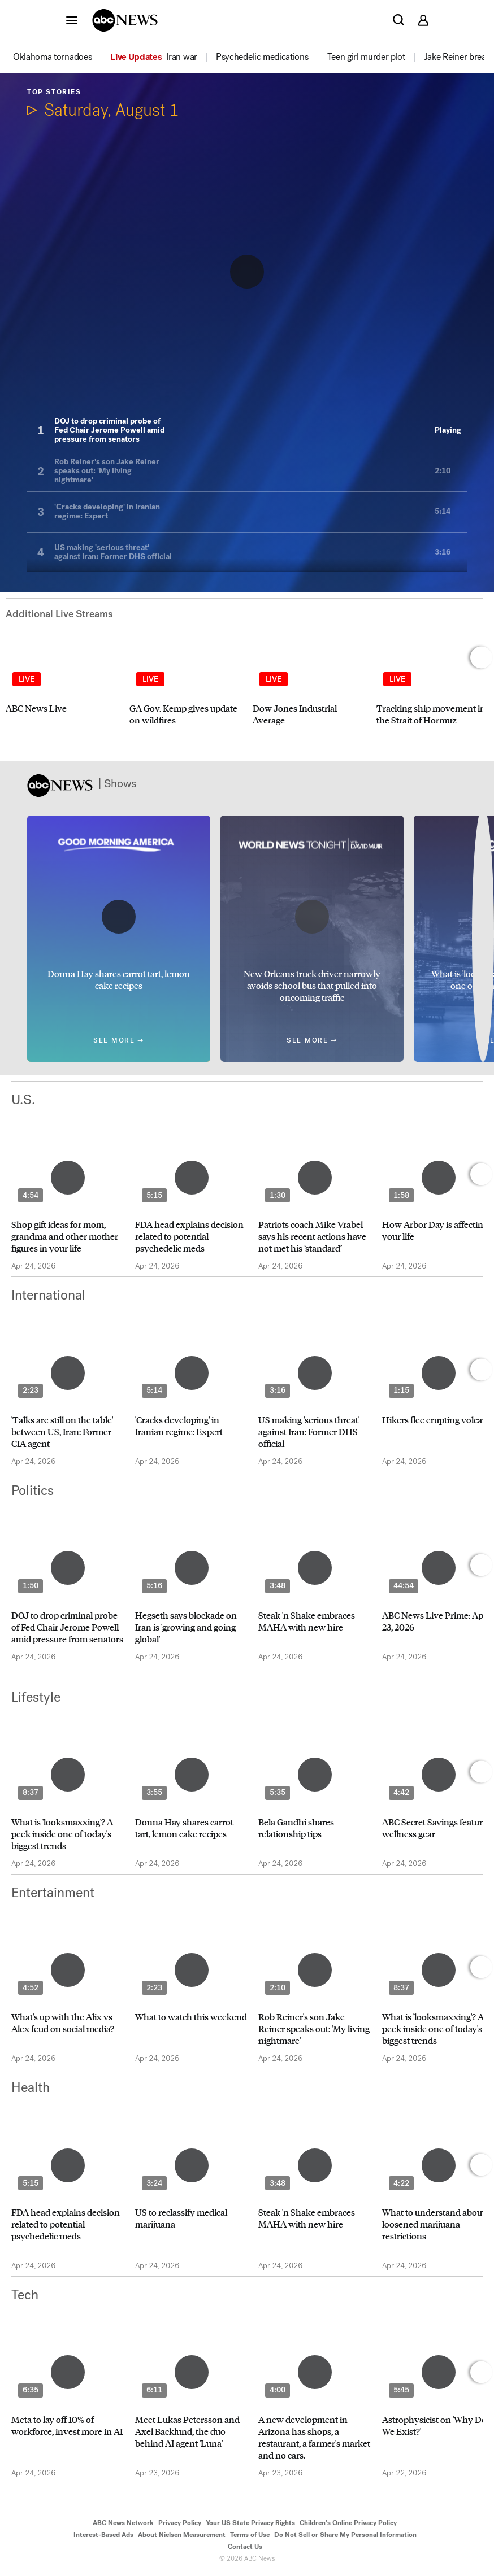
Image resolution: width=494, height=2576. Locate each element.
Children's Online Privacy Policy (348, 2522)
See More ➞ (118, 1041)
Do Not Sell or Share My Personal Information (345, 2534)
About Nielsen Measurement (182, 2534)
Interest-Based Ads (103, 2534)
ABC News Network (123, 2522)
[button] (72, 20)
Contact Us (245, 2546)
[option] (60, 57)
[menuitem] (52, 57)
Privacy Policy (179, 2522)
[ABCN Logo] (125, 20)
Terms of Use (250, 2534)
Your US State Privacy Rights (250, 2522)
